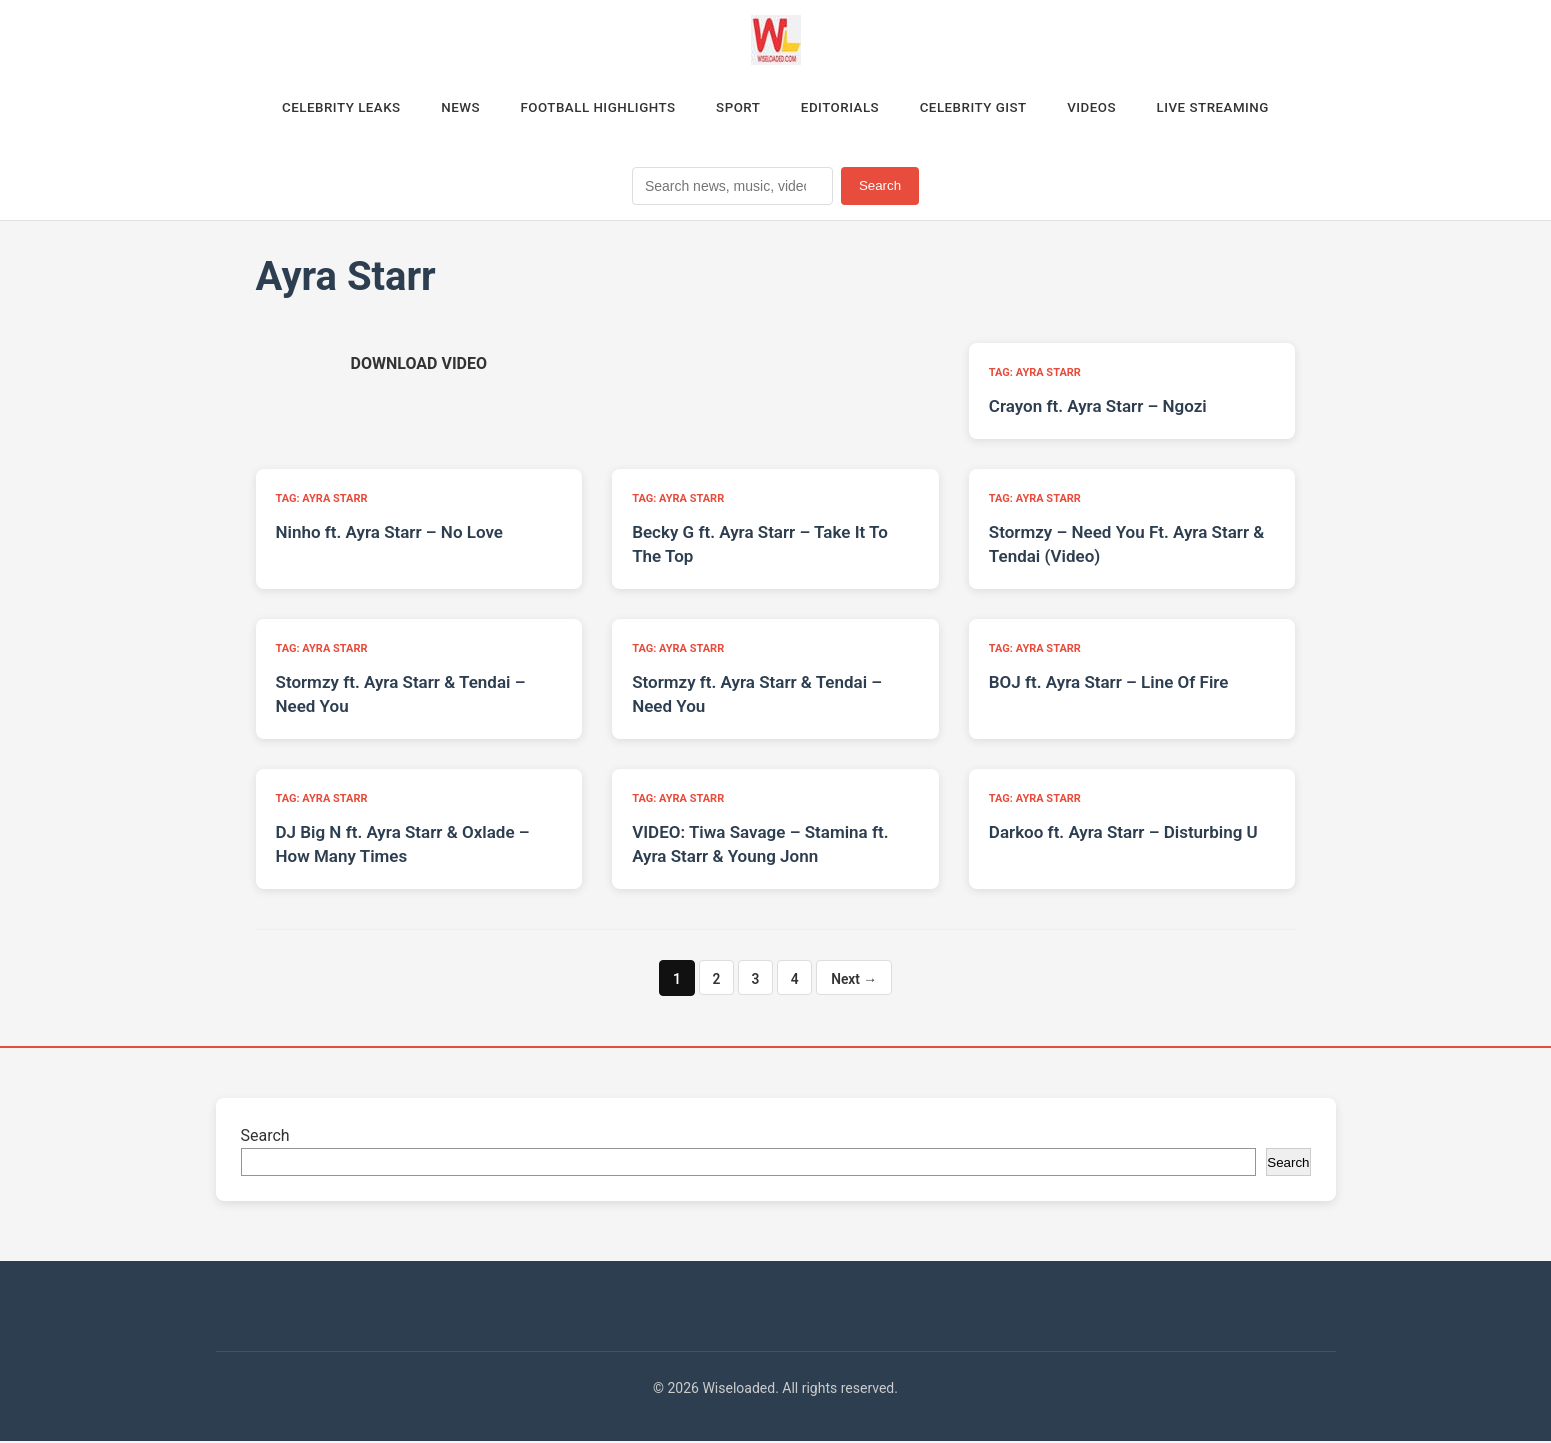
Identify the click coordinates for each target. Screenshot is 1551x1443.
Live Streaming (1239, 109)
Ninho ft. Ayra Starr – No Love (389, 535)
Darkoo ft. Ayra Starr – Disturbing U (1123, 835)
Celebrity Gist (985, 109)
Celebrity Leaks (315, 109)
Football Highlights (587, 109)
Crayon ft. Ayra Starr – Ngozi (1098, 409)
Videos (1110, 109)
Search (880, 188)
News (441, 109)
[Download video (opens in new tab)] (419, 366)
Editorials (844, 109)
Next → (855, 981)
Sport (735, 109)
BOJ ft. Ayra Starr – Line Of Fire (1109, 685)
